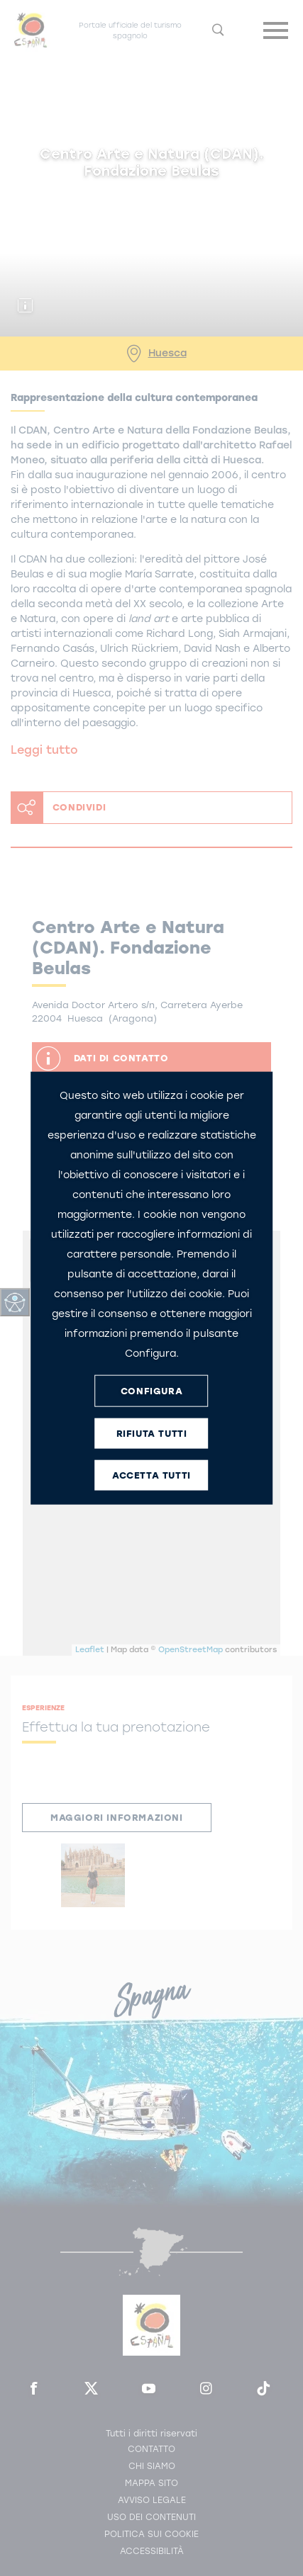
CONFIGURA (151, 1390)
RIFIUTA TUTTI (151, 1433)
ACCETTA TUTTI (151, 1474)
